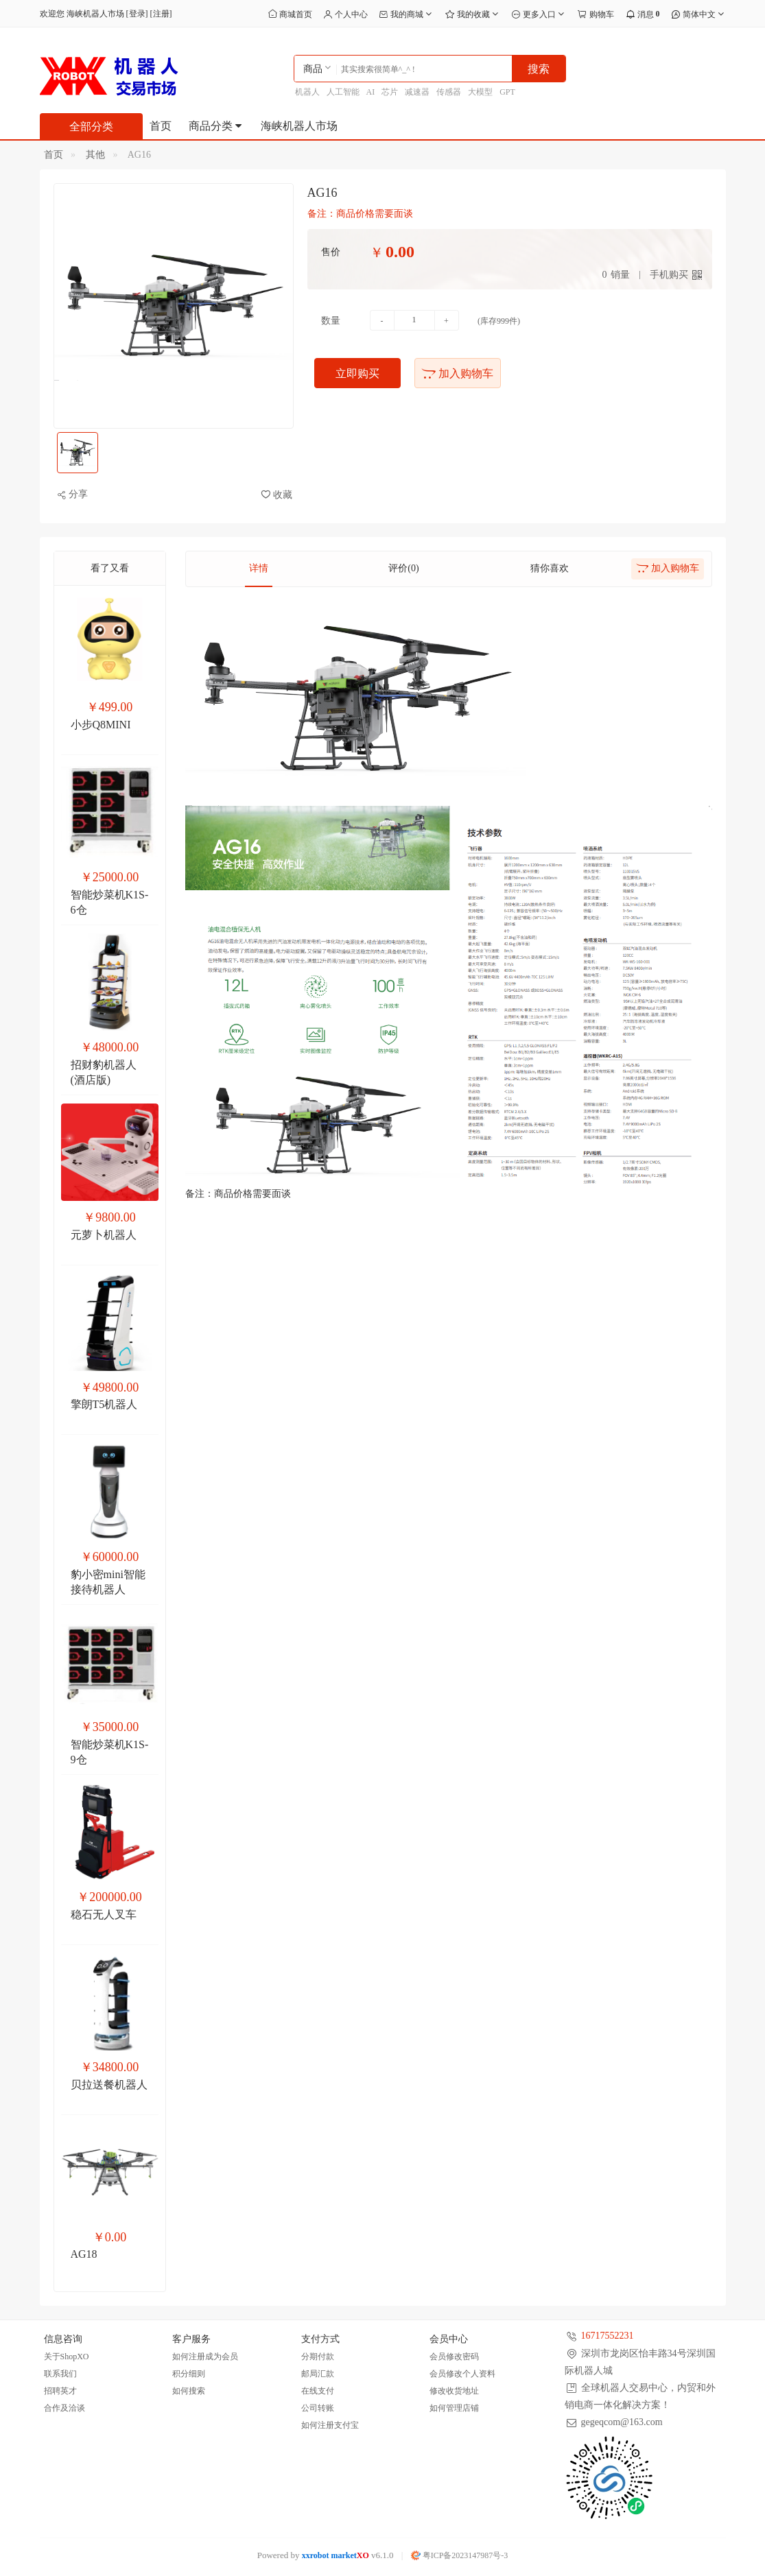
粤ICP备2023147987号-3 (459, 2555)
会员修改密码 (454, 2356)
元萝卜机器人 (104, 1235)
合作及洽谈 (64, 2408)
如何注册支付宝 (330, 2425)
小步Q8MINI (101, 724)
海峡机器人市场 (299, 126)
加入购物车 (457, 373)
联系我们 (60, 2373)
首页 (161, 126)
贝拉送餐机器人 (109, 2084)
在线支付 (317, 2391)
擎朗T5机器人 (104, 1404)
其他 (95, 155)
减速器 (417, 92)
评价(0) (403, 568)
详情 (258, 568)
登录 (137, 14)
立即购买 (357, 373)
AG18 (84, 2254)
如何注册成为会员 (205, 2356)
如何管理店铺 (454, 2408)
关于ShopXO (66, 2356)
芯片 (389, 92)
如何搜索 (188, 2391)
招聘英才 (60, 2391)
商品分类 (216, 126)
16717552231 (607, 2335)
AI (370, 92)
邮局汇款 (317, 2373)
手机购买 (669, 275)
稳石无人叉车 (104, 1914)
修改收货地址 (454, 2391)
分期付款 (317, 2356)
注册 (161, 14)
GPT (507, 92)
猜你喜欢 (549, 568)
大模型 (480, 92)
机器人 (307, 92)
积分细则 (188, 2373)
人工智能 (343, 92)
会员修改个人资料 (462, 2373)
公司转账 (317, 2408)
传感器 (448, 92)
